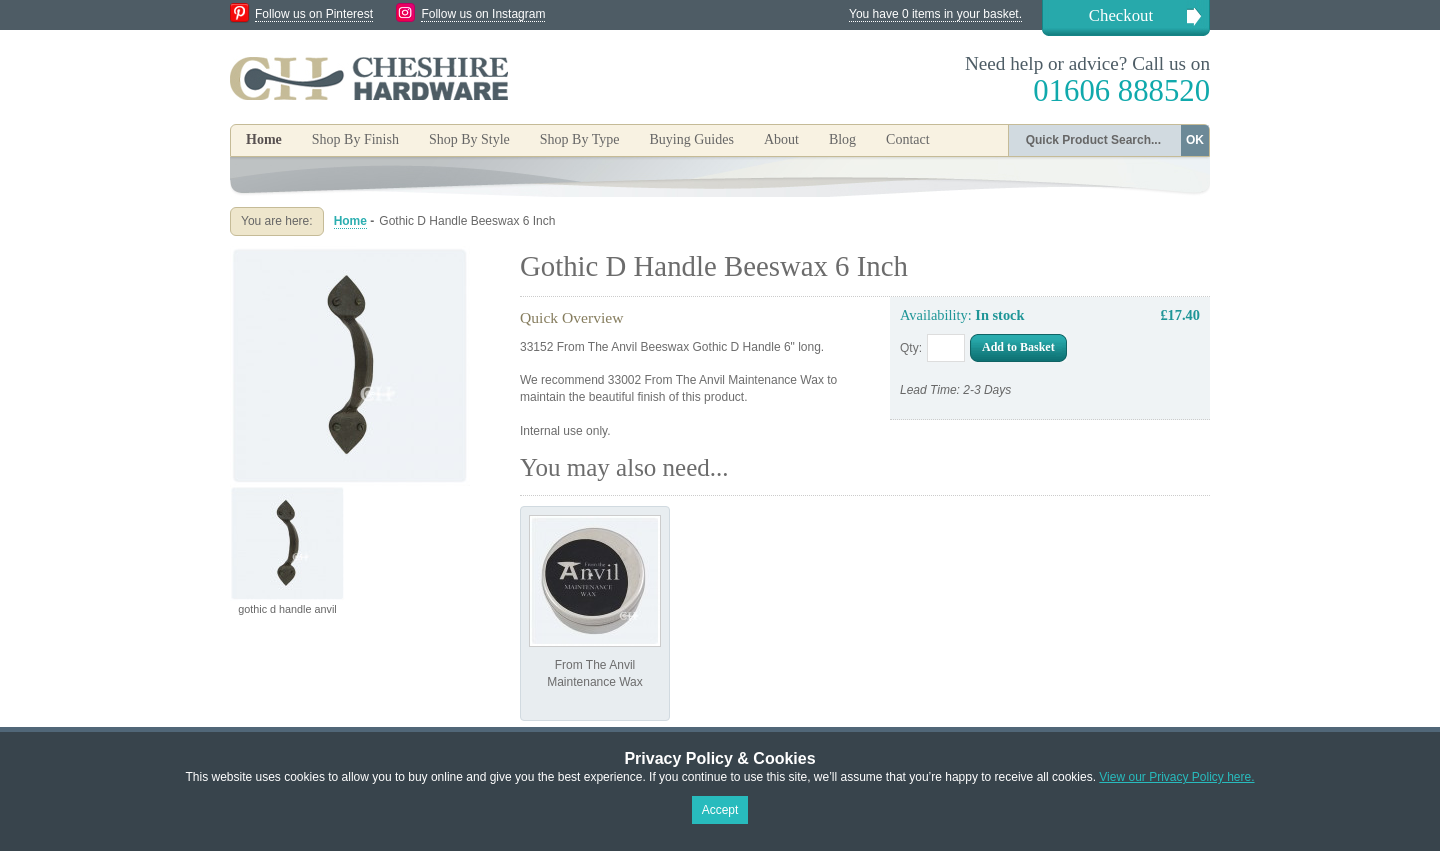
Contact (908, 139)
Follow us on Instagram (483, 14)
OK (1195, 140)
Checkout (1121, 15)
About (781, 139)
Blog (842, 139)
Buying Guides (691, 139)
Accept (720, 810)
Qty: (911, 348)
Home (264, 139)
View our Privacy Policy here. (1176, 777)
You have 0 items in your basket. (935, 14)
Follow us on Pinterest (314, 14)
